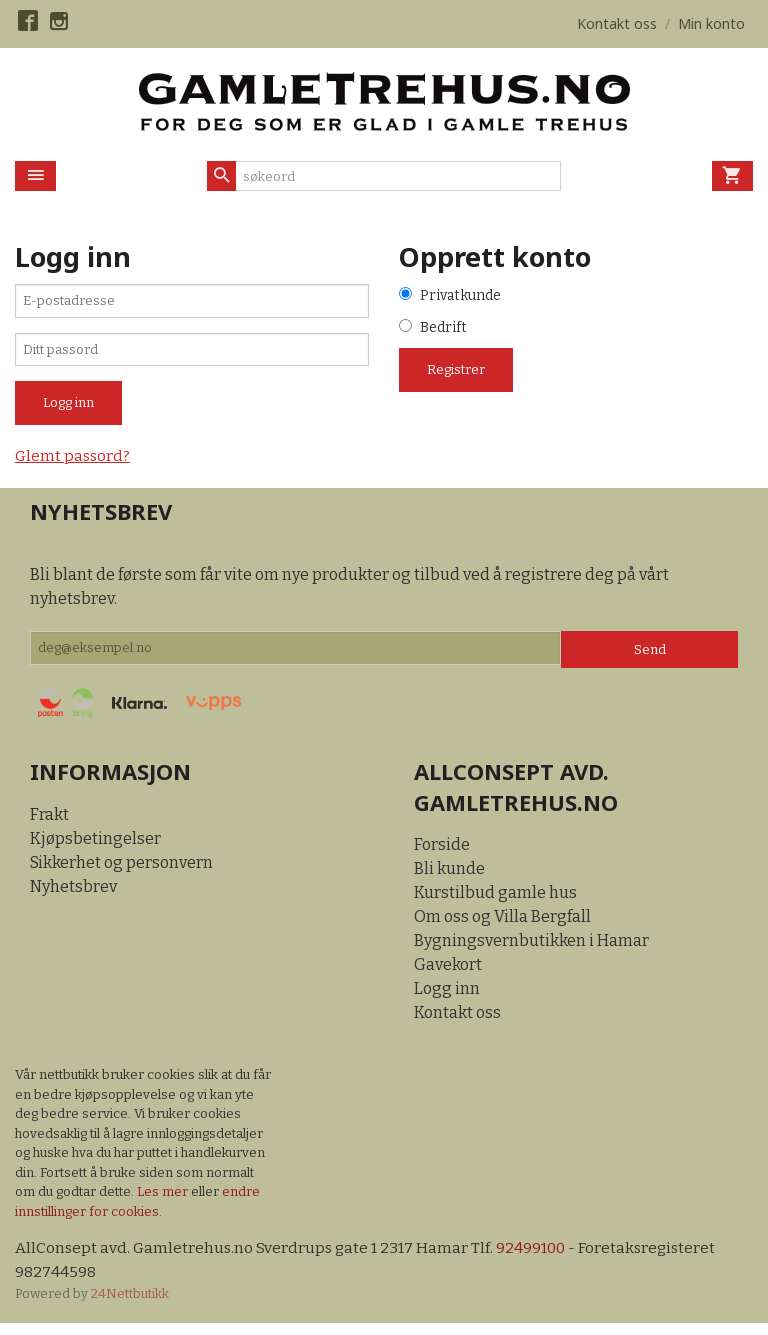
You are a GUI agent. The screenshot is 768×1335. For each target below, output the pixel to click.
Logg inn (447, 998)
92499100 (536, 1258)
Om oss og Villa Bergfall (502, 926)
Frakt (49, 823)
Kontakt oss (457, 1022)
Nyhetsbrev (73, 895)
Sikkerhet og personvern (121, 871)
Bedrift (443, 329)
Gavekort (448, 974)
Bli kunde (449, 878)
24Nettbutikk (130, 1304)
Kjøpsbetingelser (95, 847)
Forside (442, 854)
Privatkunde (460, 296)
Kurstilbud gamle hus (495, 902)
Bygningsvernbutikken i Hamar (531, 950)
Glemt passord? (74, 465)
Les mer (164, 1201)
